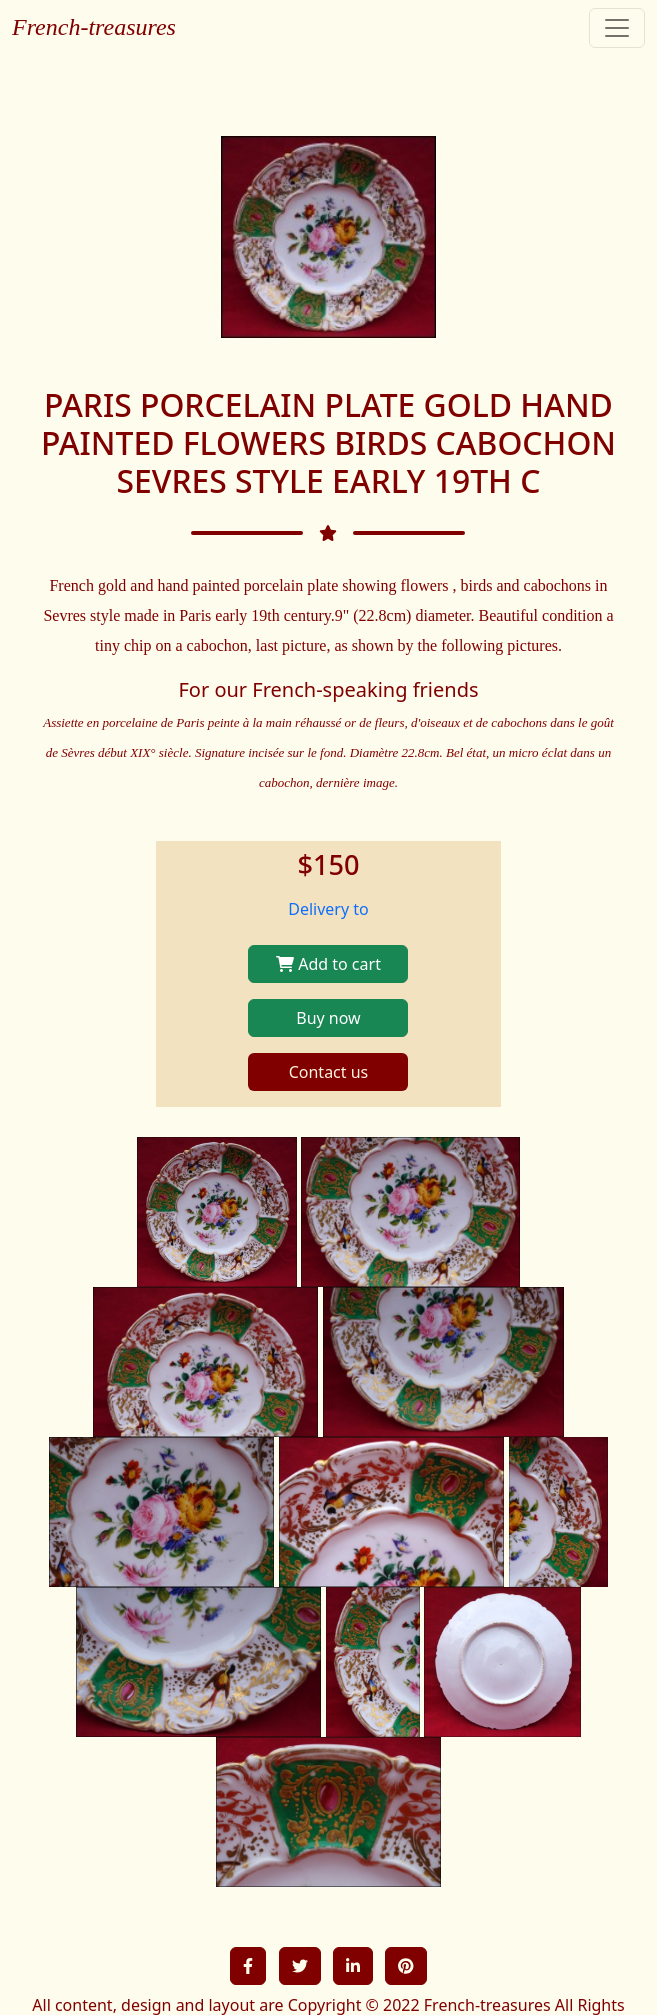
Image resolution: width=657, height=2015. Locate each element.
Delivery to (328, 909)
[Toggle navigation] (617, 28)
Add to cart (328, 964)
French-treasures (94, 27)
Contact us (329, 1072)
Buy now (328, 1018)
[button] (248, 1966)
